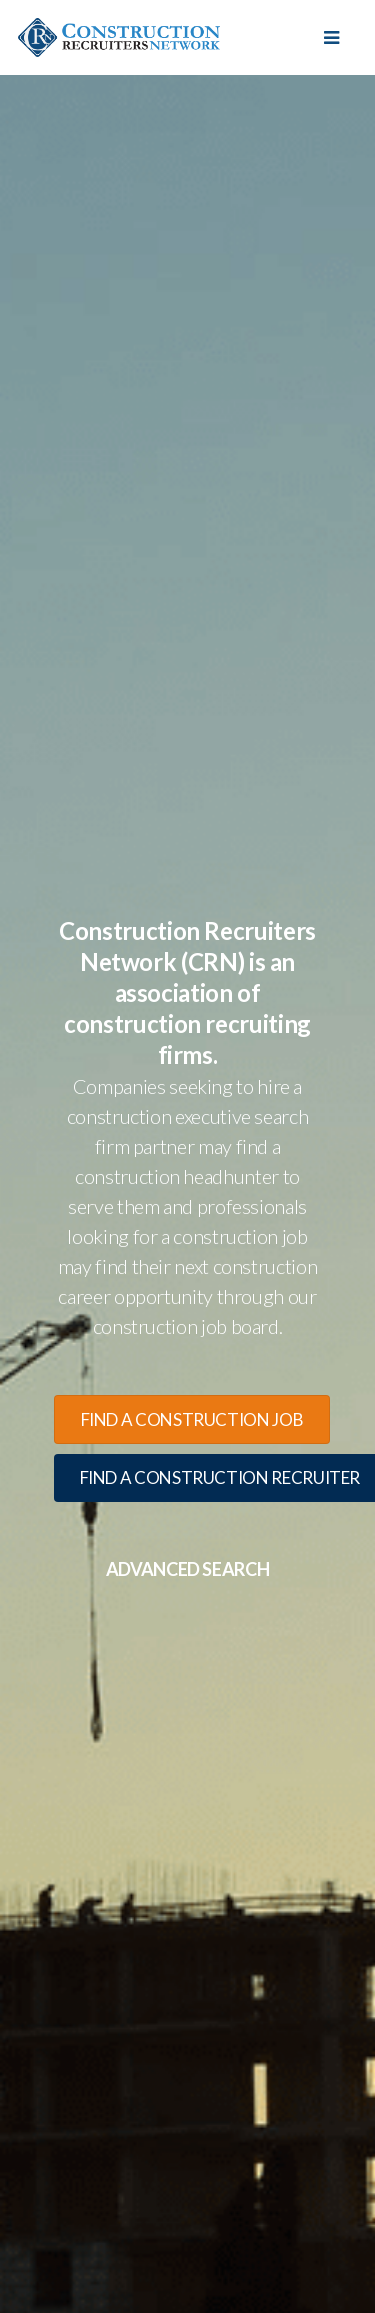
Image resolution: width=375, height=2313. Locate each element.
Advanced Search (188, 1569)
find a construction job (192, 1419)
